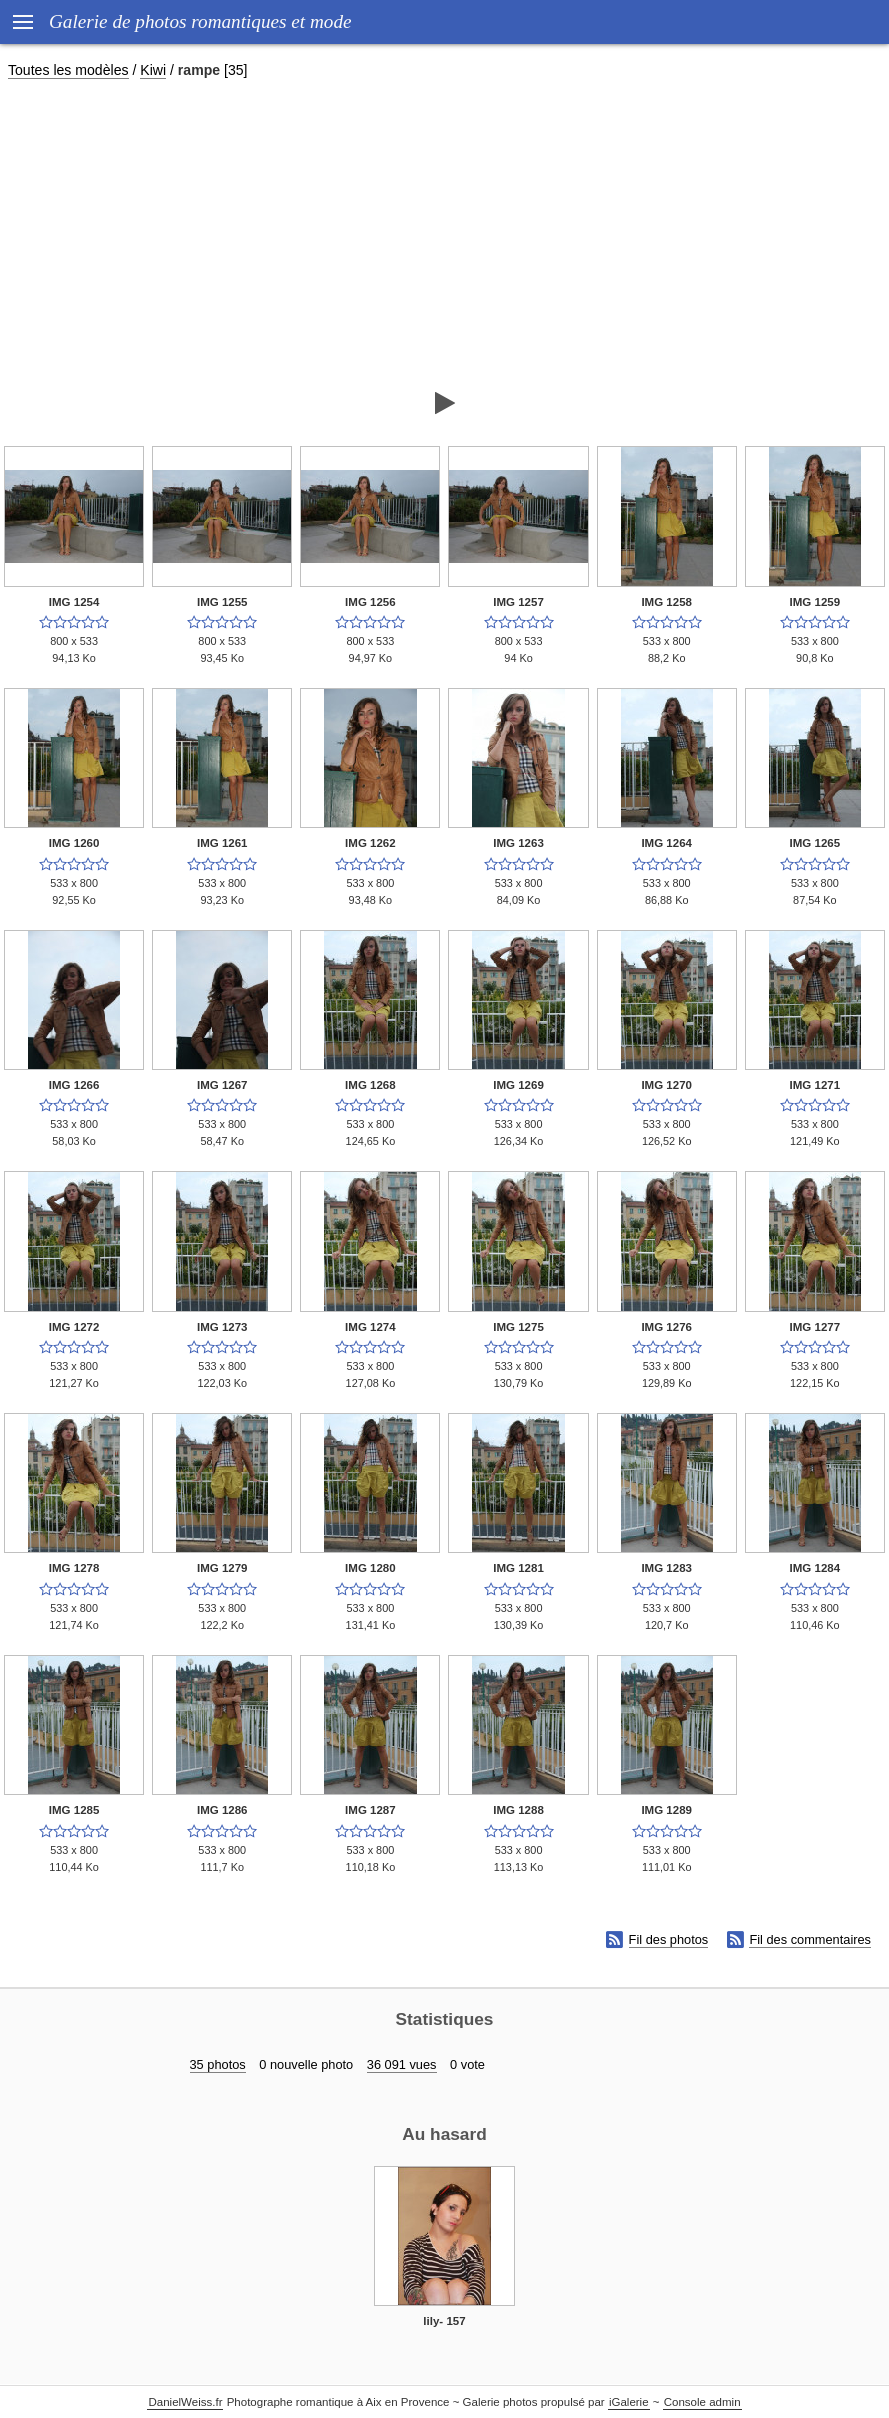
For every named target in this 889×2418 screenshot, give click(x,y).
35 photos (218, 2064)
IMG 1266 (74, 1085)
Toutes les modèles (68, 70)
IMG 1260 (74, 843)
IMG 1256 (370, 602)
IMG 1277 (815, 1327)
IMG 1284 (815, 1568)
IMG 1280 (370, 1568)
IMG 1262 (370, 843)
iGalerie (629, 2402)
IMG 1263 (518, 843)
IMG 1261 (222, 843)
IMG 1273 (222, 1327)
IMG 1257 (518, 602)
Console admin (702, 2402)
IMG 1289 (666, 1810)
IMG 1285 (74, 1810)
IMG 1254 (74, 602)
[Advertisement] (444, 234)
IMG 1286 (222, 1810)
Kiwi (153, 70)
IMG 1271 (815, 1085)
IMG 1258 (666, 602)
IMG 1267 (222, 1085)
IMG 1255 (222, 602)
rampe (199, 70)
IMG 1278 (74, 1568)
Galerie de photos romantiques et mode (200, 21)
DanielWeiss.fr (185, 2402)
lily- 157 (444, 2321)
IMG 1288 (518, 1810)
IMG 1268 (370, 1085)
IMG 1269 (518, 1085)
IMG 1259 (815, 602)
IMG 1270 (666, 1085)
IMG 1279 (222, 1568)
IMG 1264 (666, 843)
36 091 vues (402, 2064)
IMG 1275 (518, 1327)
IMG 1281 (518, 1568)
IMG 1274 (370, 1327)
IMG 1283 (666, 1568)
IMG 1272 (74, 1327)
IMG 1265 (815, 843)
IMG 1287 (370, 1810)
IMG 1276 (666, 1327)
